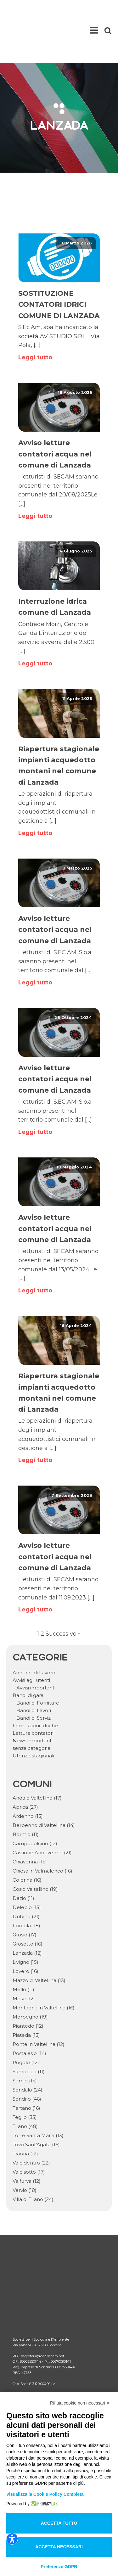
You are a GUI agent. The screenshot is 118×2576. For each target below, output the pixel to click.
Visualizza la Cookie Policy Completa (45, 2494)
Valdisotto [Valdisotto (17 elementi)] (29, 2137)
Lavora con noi (28, 2363)
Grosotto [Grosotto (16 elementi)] (27, 1909)
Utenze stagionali (33, 1721)
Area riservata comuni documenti (49, 2353)
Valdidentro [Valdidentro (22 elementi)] (31, 2128)
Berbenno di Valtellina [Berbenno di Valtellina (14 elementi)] (44, 1790)
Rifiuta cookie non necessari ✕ (80, 2402)
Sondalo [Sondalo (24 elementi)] (27, 2055)
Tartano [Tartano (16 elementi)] (26, 2073)
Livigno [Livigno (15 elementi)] (25, 1927)
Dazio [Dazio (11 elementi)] (23, 1863)
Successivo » (63, 1598)
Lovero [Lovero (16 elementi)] (25, 1936)
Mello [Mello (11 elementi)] (23, 1954)
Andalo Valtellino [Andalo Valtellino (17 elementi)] (37, 1763)
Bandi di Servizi (34, 1683)
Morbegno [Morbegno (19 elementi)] (30, 1982)
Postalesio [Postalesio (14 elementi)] (29, 2018)
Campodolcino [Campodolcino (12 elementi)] (35, 1809)
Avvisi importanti (35, 1653)
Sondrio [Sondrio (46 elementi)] (27, 2064)
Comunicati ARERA (34, 2333)
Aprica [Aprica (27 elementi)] (25, 1772)
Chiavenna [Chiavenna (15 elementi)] (30, 1827)
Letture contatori (33, 1698)
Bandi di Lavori (33, 1675)
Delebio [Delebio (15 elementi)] (27, 1872)
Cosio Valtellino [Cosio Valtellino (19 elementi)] (35, 1854)
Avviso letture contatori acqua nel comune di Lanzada (55, 419)
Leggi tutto (35, 322)
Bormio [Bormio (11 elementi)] (26, 1799)
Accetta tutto (59, 2523)
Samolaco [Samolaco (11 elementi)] (29, 2037)
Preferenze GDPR (59, 2566)
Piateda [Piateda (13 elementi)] (26, 2000)
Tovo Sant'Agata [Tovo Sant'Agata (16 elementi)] (36, 2110)
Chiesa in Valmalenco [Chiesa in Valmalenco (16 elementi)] (42, 1836)
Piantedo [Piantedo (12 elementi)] (28, 1991)
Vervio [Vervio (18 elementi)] (25, 2155)
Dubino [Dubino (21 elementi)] (26, 1881)
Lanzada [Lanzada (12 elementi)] (27, 1918)
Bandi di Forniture (37, 1668)
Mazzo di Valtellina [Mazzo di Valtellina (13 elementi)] (39, 1945)
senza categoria (31, 1713)
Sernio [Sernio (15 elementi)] (25, 2046)
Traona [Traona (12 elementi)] (25, 2119)
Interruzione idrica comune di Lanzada (54, 572)
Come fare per (28, 2322)
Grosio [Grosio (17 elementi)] (25, 1900)
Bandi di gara (28, 1660)
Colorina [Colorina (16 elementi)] (27, 1845)
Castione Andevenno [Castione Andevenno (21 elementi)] (42, 1818)
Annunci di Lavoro (34, 1638)
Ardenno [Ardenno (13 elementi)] (28, 1781)
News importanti (33, 1706)
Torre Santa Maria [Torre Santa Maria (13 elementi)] (38, 2100)
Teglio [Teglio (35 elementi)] (25, 2082)
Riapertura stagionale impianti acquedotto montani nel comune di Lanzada (58, 731)
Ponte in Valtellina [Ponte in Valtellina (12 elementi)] (39, 2009)
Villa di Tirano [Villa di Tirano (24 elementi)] (33, 2164)
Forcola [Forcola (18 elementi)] (26, 1891)
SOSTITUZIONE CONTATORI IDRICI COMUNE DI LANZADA (59, 269)
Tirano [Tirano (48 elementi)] (25, 2091)
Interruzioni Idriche (35, 1691)
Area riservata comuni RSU (42, 2343)
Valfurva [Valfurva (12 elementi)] (27, 2146)
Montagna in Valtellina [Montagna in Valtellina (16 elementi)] (44, 1973)
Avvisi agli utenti (31, 1645)
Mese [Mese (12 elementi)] (24, 1964)
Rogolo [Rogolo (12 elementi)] (26, 2027)
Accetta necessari (59, 2546)
